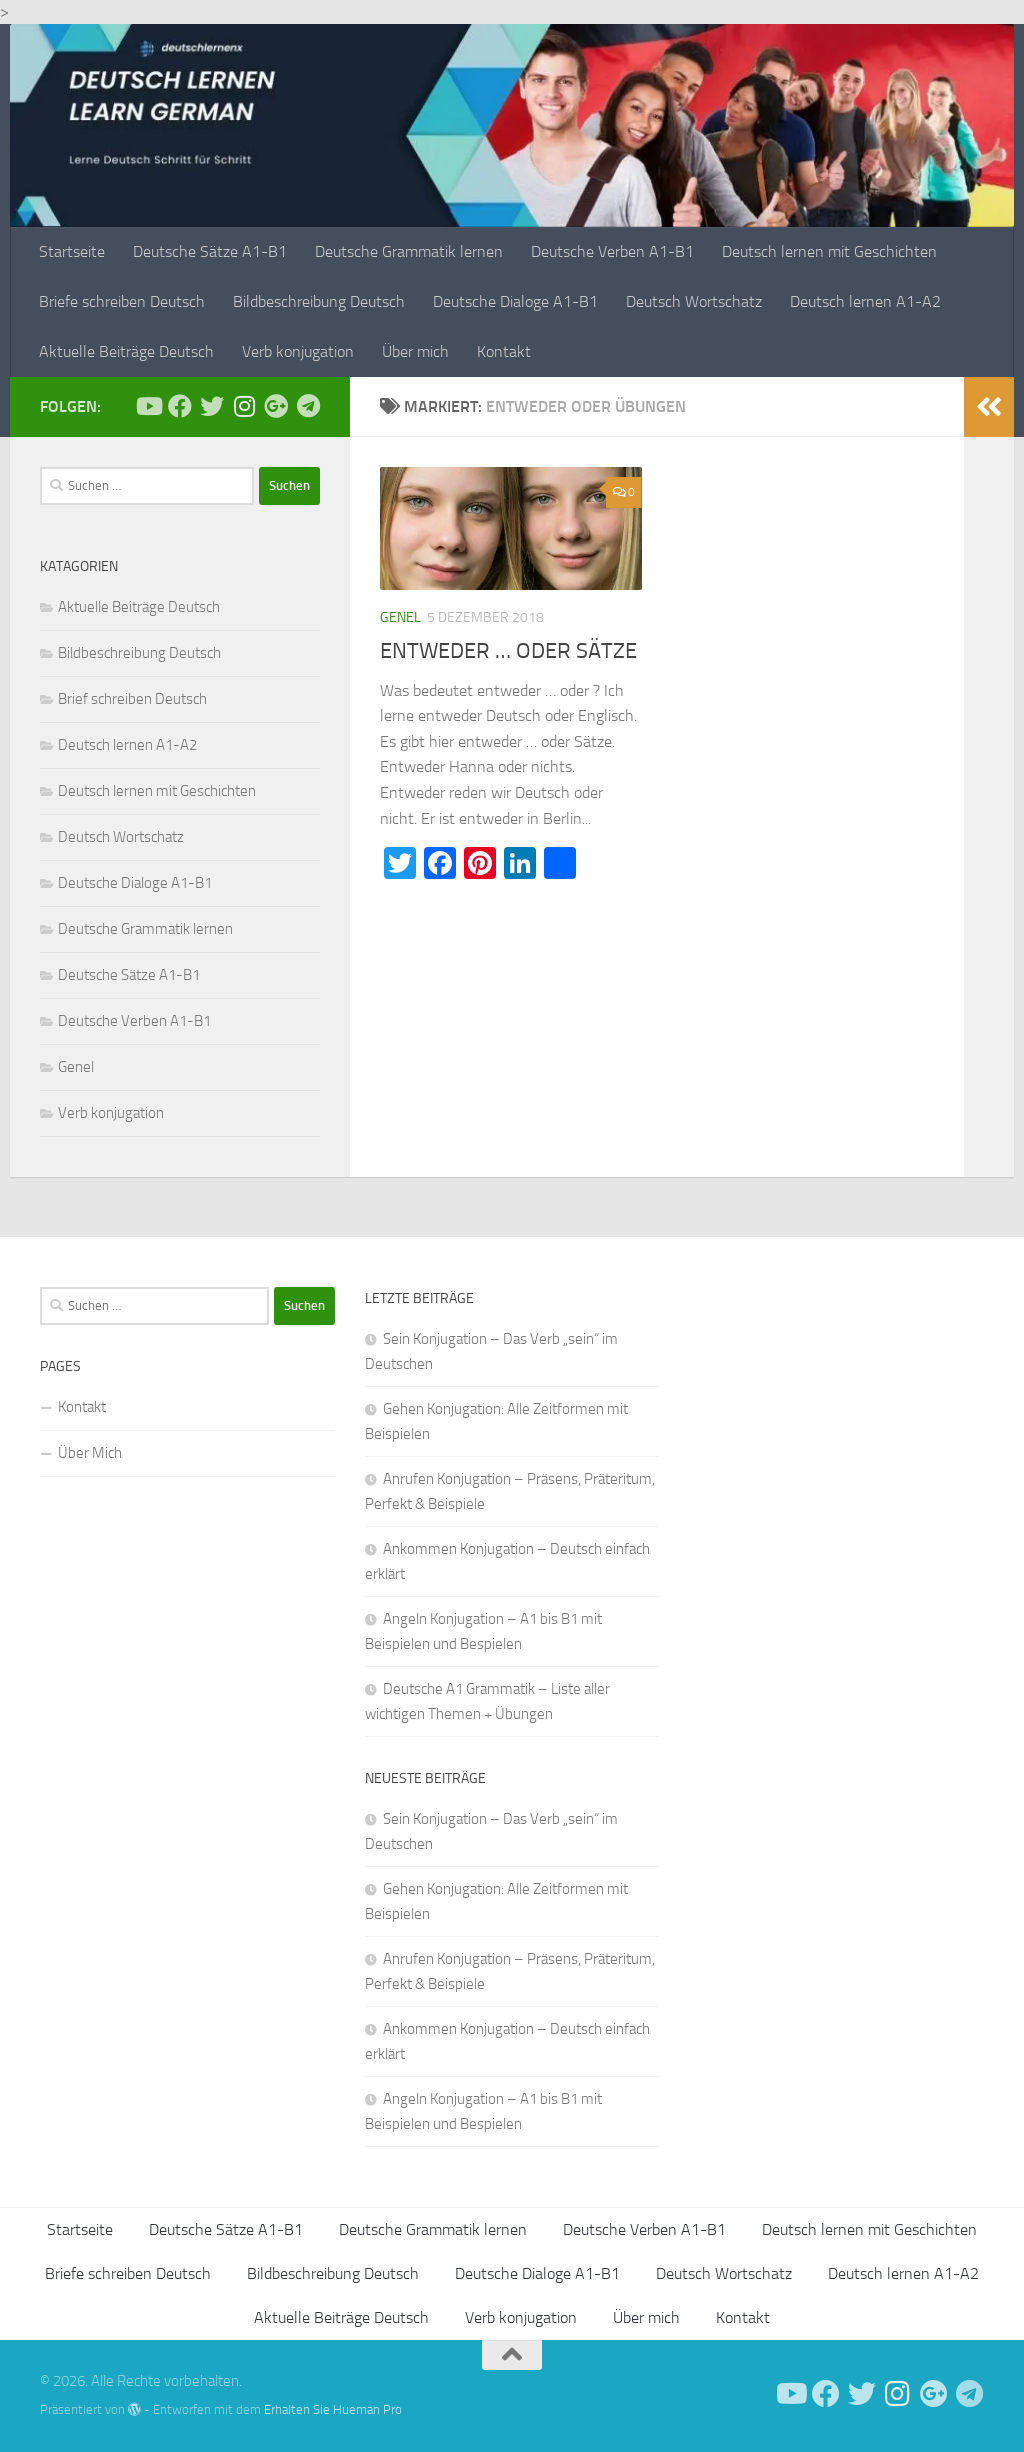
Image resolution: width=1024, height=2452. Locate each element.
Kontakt (504, 351)
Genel (400, 617)
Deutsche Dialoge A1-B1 (515, 301)
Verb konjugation (298, 351)
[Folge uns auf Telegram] (308, 406)
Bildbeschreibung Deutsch (319, 301)
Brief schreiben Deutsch (132, 699)
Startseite (72, 251)
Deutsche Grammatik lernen (409, 251)
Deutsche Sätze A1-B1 (210, 251)
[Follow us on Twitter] (212, 406)
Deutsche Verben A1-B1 (612, 251)
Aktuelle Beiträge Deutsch (126, 351)
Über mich (415, 351)
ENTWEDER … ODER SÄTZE (508, 651)
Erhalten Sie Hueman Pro (333, 2409)
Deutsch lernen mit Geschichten (829, 251)
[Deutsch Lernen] (148, 406)
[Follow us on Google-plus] (276, 406)
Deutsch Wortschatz (694, 301)
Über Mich (90, 1453)
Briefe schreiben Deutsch (122, 301)
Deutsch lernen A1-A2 (865, 301)
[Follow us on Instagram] (244, 406)
